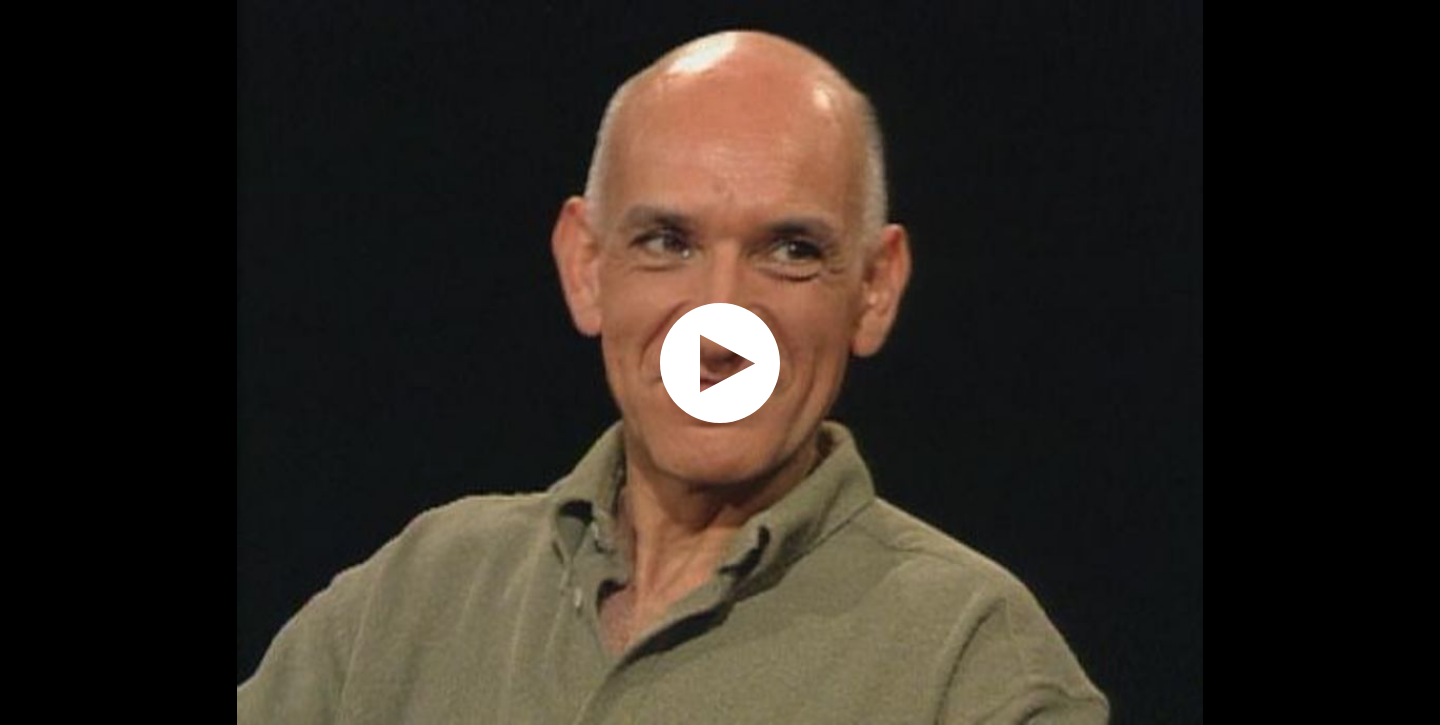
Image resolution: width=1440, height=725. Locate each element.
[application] (720, 362)
